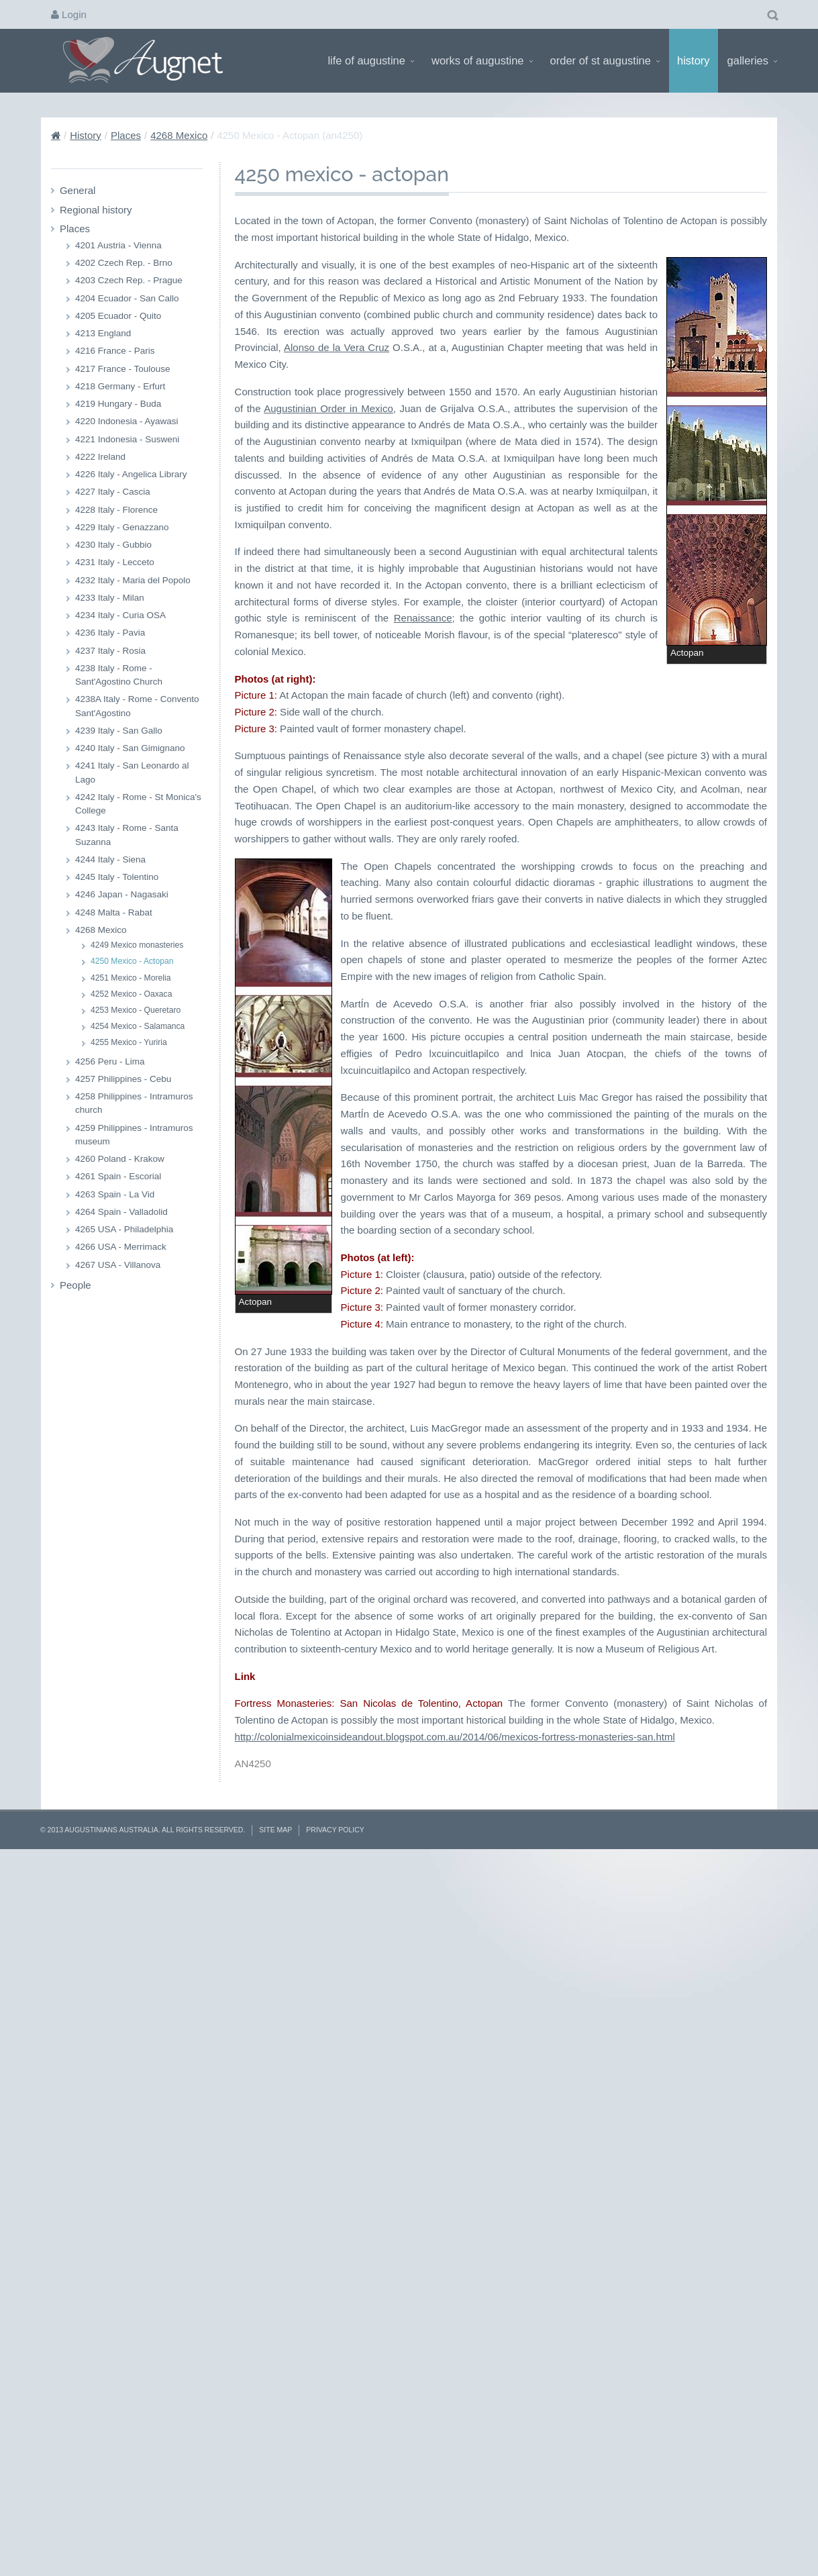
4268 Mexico (178, 135)
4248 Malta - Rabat (113, 912)
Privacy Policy (335, 2540)
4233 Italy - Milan (109, 598)
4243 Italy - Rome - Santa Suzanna (126, 834)
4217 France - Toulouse (122, 369)
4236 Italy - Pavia (110, 633)
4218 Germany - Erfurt (120, 386)
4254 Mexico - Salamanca (138, 1026)
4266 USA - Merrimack (120, 1247)
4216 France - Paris (115, 351)
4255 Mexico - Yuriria (129, 1042)
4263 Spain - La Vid (114, 1194)
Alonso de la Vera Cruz (334, 745)
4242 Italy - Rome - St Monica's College (138, 803)
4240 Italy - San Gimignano (130, 748)
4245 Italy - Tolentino (116, 877)
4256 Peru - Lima (110, 1061)
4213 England (103, 333)
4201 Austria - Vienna (118, 245)
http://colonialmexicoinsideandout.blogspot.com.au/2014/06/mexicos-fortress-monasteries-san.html (455, 2447)
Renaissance (530, 949)
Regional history (96, 209)
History (693, 60)
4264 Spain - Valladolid (121, 1212)
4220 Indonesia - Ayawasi (126, 421)
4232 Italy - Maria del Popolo (133, 580)
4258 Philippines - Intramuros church (134, 1103)
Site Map (275, 2540)
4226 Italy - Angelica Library (131, 474)
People (75, 1285)
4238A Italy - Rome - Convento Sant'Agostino (137, 705)
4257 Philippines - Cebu (123, 1079)
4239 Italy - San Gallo (118, 731)
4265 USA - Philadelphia (124, 1229)
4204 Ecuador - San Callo (127, 298)
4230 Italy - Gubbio (113, 545)
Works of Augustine (482, 60)
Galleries (752, 60)
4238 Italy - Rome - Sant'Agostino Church (118, 675)
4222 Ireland (100, 457)
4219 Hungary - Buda (118, 404)
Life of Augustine (370, 60)
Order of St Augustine (605, 60)
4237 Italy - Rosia (110, 651)
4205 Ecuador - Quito (118, 316)
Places (126, 135)
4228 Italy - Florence (116, 510)
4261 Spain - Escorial (118, 1176)
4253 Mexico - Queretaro (136, 1010)
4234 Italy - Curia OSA (120, 615)
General (77, 190)
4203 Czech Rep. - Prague (129, 280)
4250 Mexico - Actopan (132, 961)
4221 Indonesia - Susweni (127, 439)
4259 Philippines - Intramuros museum (134, 1134)
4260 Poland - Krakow (119, 1159)
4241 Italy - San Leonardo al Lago (132, 772)
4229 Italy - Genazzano (122, 527)
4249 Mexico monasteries (137, 945)
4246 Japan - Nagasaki (121, 894)
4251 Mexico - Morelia (130, 978)
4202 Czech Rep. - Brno (123, 263)
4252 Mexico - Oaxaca (131, 994)
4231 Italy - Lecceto (114, 562)
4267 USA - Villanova (117, 1265)
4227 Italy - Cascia (112, 492)
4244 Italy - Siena (110, 859)
